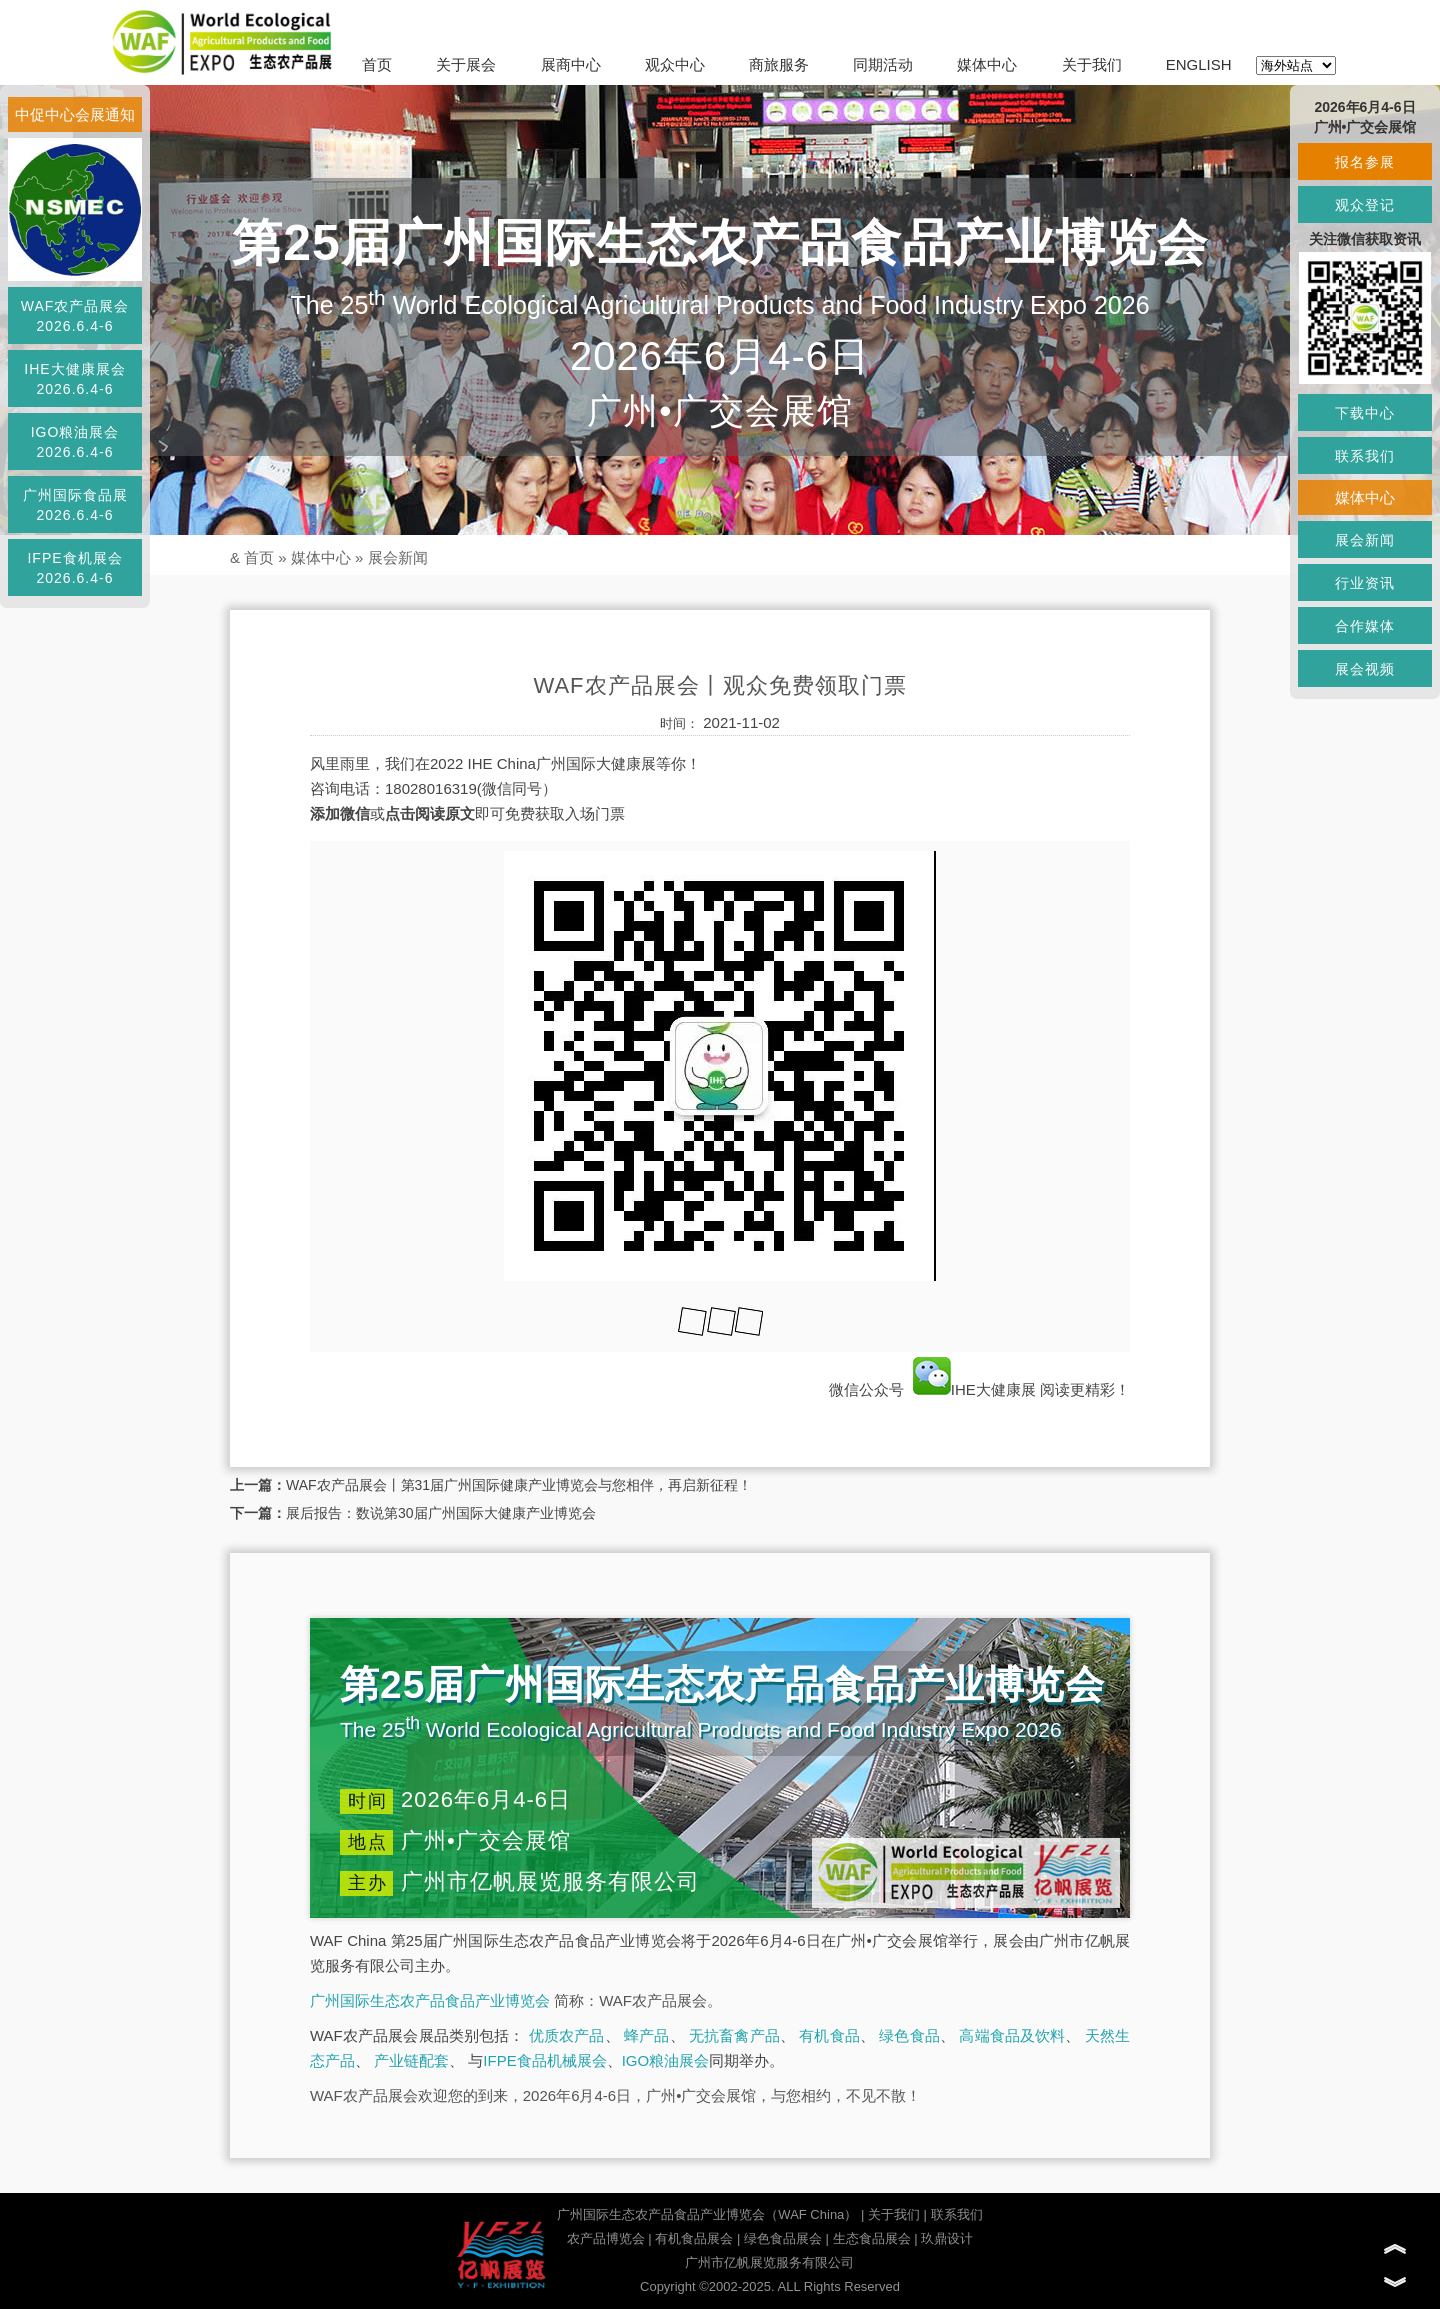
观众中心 (675, 64)
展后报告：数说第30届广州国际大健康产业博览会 (441, 1513)
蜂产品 (646, 2035)
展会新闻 (398, 557)
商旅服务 (779, 64)
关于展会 (466, 64)
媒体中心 (987, 64)
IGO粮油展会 (666, 2060)
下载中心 (1365, 413)
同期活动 (883, 64)
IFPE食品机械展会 (544, 2060)
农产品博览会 (606, 2238)
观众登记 (1365, 205)
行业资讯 (1365, 583)
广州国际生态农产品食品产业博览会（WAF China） (707, 2214)
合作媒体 (1365, 626)
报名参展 (1365, 162)
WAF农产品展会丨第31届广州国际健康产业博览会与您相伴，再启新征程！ (519, 1485)
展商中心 (571, 64)
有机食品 (829, 2035)
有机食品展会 (694, 2238)
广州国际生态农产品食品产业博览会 (430, 2000)
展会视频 (1365, 669)
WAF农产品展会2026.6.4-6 (75, 316)
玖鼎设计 (947, 2238)
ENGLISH (1199, 64)
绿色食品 (909, 2035)
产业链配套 (411, 2060)
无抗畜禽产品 (734, 2035)
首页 (377, 64)
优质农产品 (567, 2035)
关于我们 (1092, 64)
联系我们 (957, 2214)
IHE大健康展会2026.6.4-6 (74, 379)
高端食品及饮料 (1012, 2035)
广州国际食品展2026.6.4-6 (75, 505)
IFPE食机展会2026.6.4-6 (74, 568)
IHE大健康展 (974, 1389)
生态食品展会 (872, 2238)
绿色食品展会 (783, 2238)
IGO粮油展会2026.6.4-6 (75, 442)
